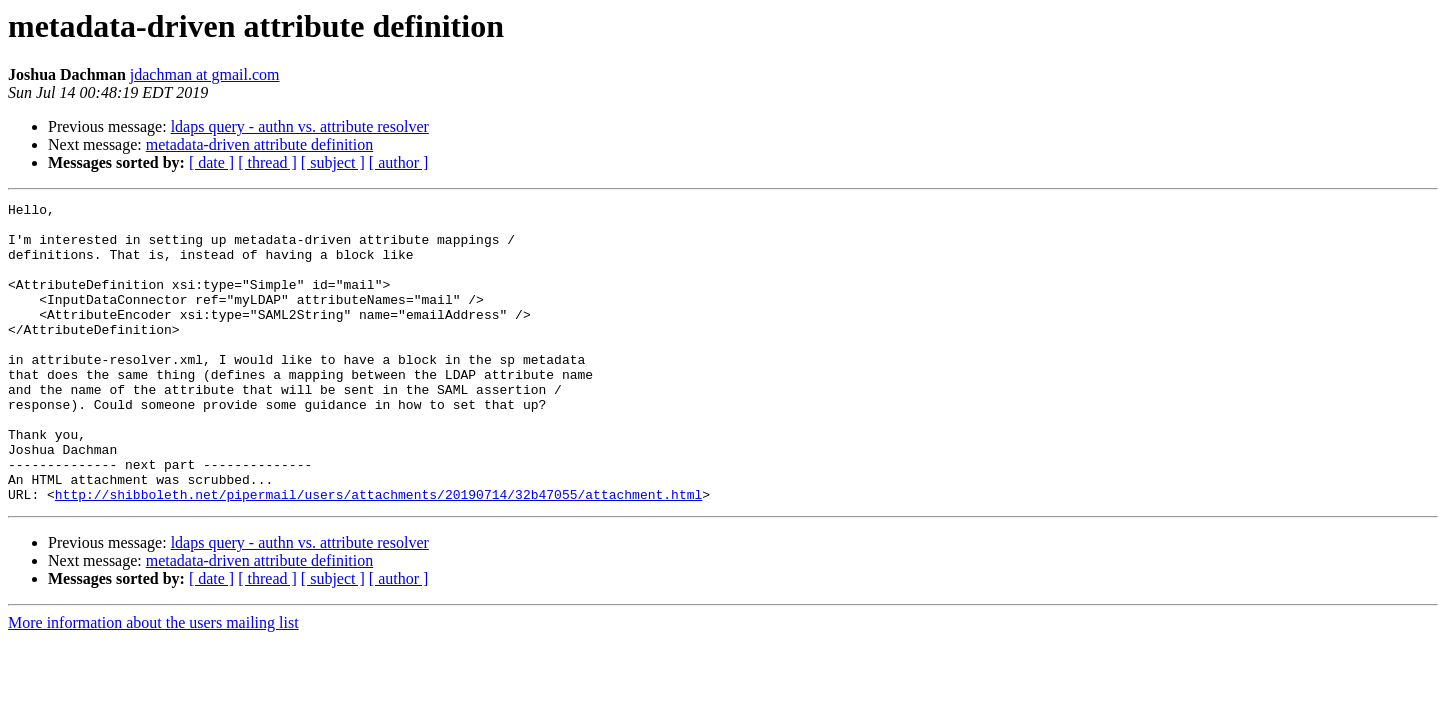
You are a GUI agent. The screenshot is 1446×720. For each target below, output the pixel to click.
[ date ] (211, 162)
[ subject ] (333, 162)
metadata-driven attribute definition (259, 144)
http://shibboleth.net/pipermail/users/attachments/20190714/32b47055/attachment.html (378, 554)
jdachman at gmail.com (205, 74)
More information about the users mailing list (153, 682)
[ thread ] (267, 162)
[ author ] (399, 162)
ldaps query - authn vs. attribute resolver (300, 126)
